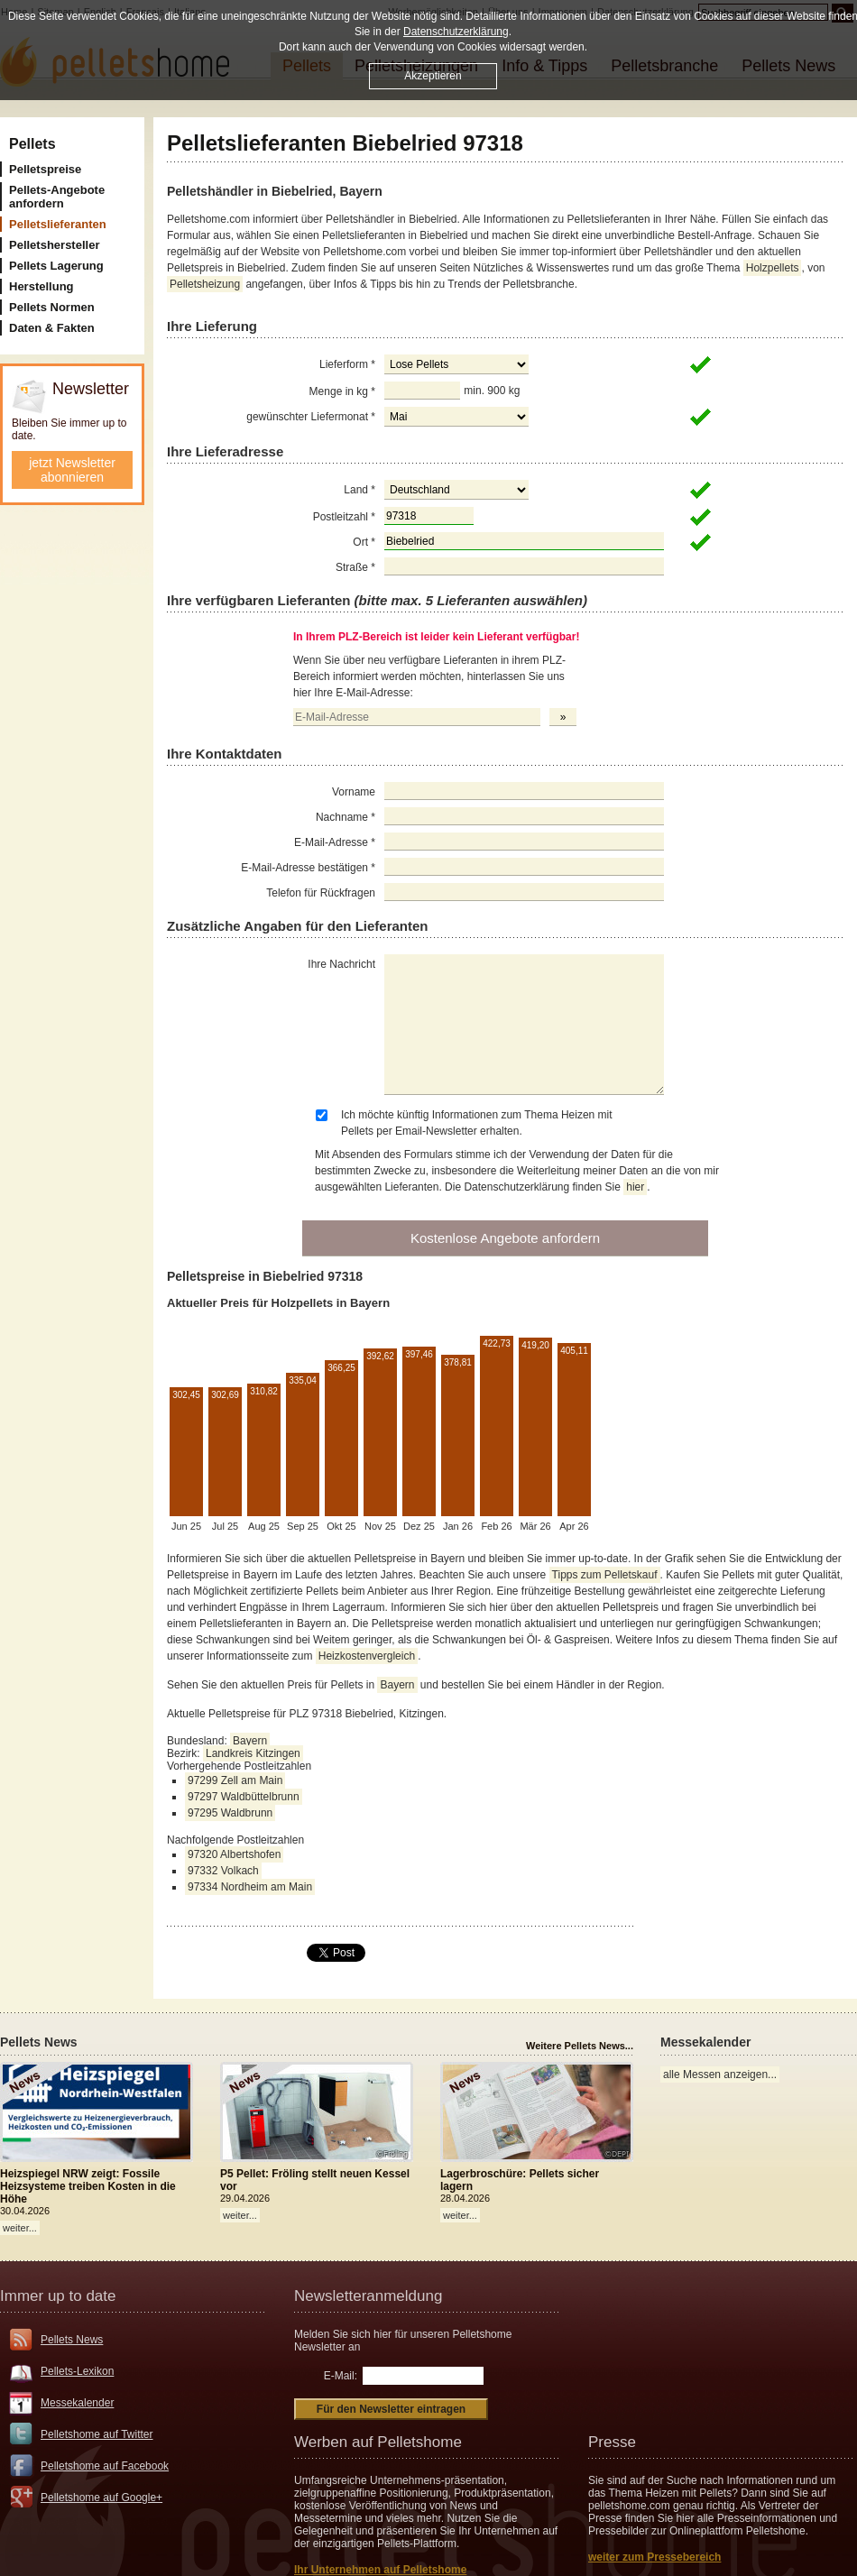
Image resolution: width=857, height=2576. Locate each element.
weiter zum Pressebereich (654, 2557)
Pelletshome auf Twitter (97, 2434)
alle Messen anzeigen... (720, 2074)
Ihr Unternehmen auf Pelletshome (380, 2569)
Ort (364, 542)
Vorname (353, 792)
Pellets (32, 144)
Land (359, 489)
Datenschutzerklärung (456, 31)
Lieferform (347, 364)
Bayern (397, 1685)
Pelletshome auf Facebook (105, 2466)
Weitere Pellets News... (579, 2045)
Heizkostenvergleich (366, 1656)
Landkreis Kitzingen (253, 1753)
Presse (612, 2442)
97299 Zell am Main (235, 1780)
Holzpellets (772, 268)
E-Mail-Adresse (334, 842)
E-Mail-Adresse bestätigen (308, 867)
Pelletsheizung (205, 284)
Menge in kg (342, 391)
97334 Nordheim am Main (250, 1887)
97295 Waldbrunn (230, 1813)
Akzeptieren (432, 75)
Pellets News (72, 2339)
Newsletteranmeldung (368, 2296)
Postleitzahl (344, 517)
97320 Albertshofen (234, 1854)
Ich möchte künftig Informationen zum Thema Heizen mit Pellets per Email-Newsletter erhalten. (477, 1123)
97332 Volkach (223, 1870)
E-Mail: (340, 2375)
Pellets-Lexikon (77, 2371)
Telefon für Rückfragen (320, 893)
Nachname (345, 817)
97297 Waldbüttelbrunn (243, 1796)
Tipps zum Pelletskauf (605, 1575)
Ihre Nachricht (341, 964)
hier (635, 1187)
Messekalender (77, 2403)
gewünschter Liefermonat (310, 416)
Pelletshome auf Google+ (101, 2497)
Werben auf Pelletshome (378, 2442)
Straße (355, 567)
